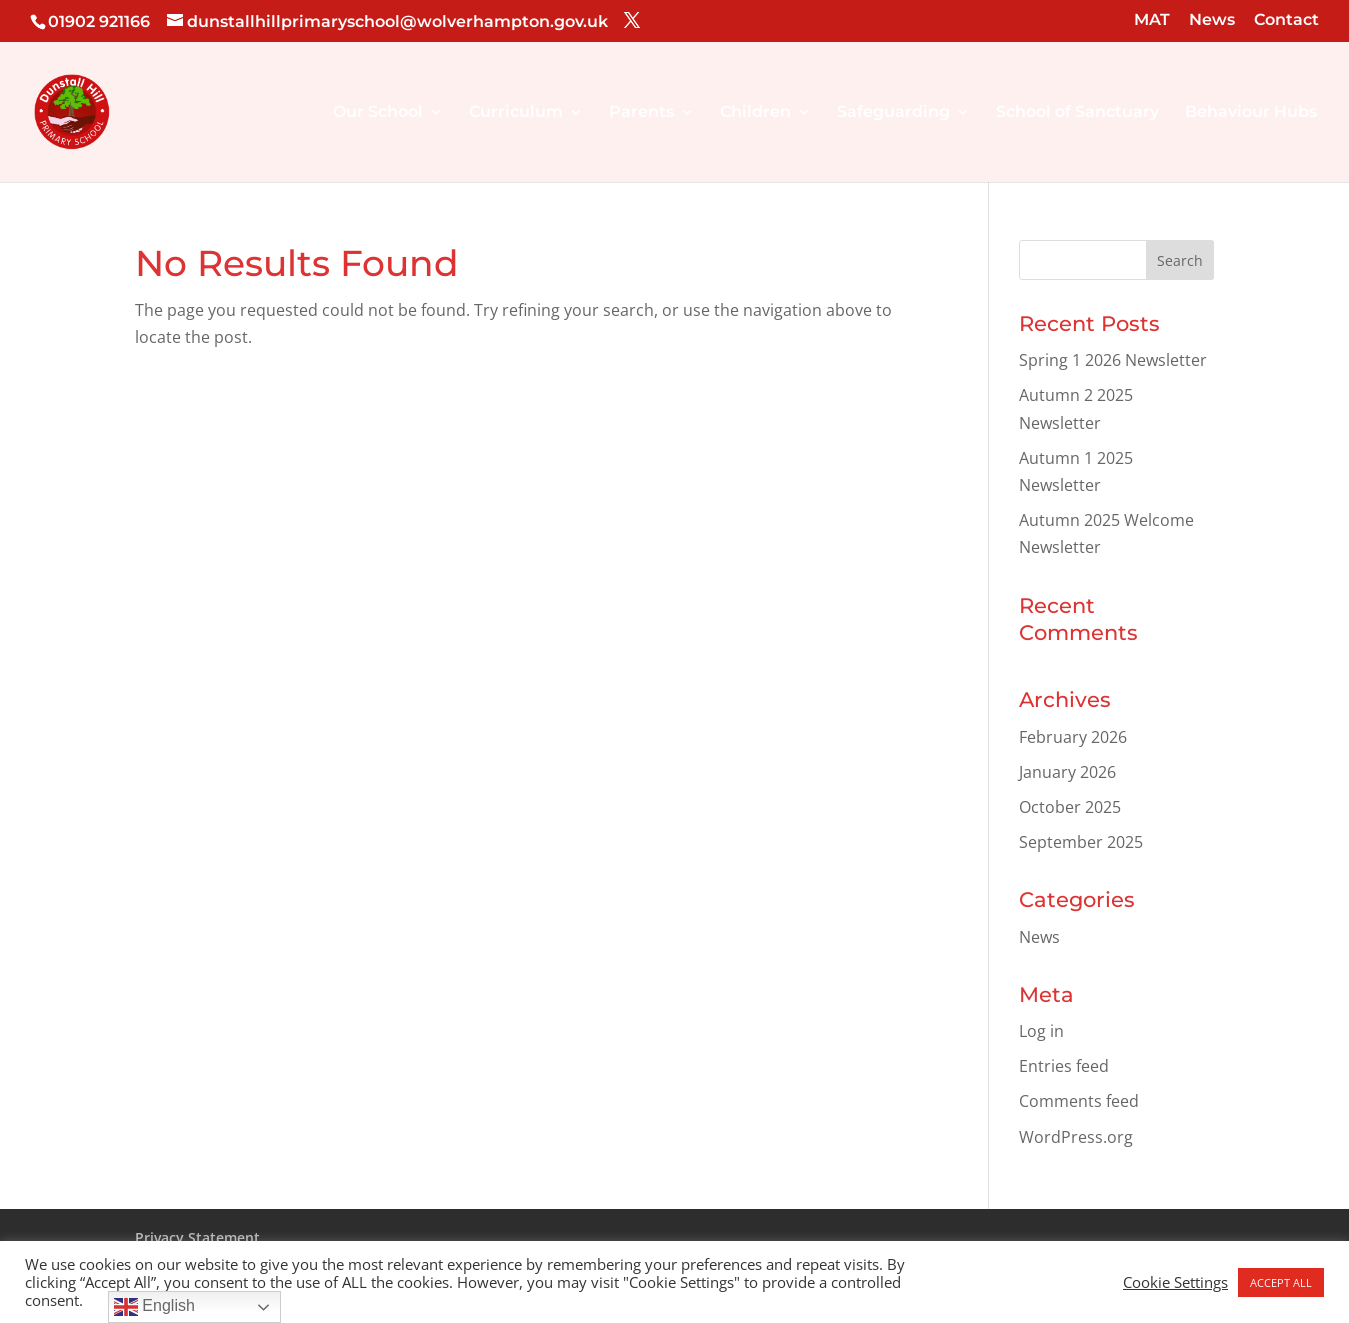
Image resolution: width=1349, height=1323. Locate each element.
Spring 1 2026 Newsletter (1113, 360)
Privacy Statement (197, 1237)
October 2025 (1070, 807)
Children (755, 113)
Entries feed (1064, 1066)
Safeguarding (893, 113)
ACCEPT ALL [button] (1281, 1282)
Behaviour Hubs (1251, 113)
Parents (641, 113)
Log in (1041, 1031)
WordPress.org (1076, 1137)
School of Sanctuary (1077, 113)
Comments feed (1079, 1101)
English (154, 1307)
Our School (378, 113)
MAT (1152, 20)
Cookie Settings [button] (1175, 1282)
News (1212, 20)
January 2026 (1067, 772)
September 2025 (1081, 842)
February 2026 (1073, 737)
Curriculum (516, 113)
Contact (1286, 20)
